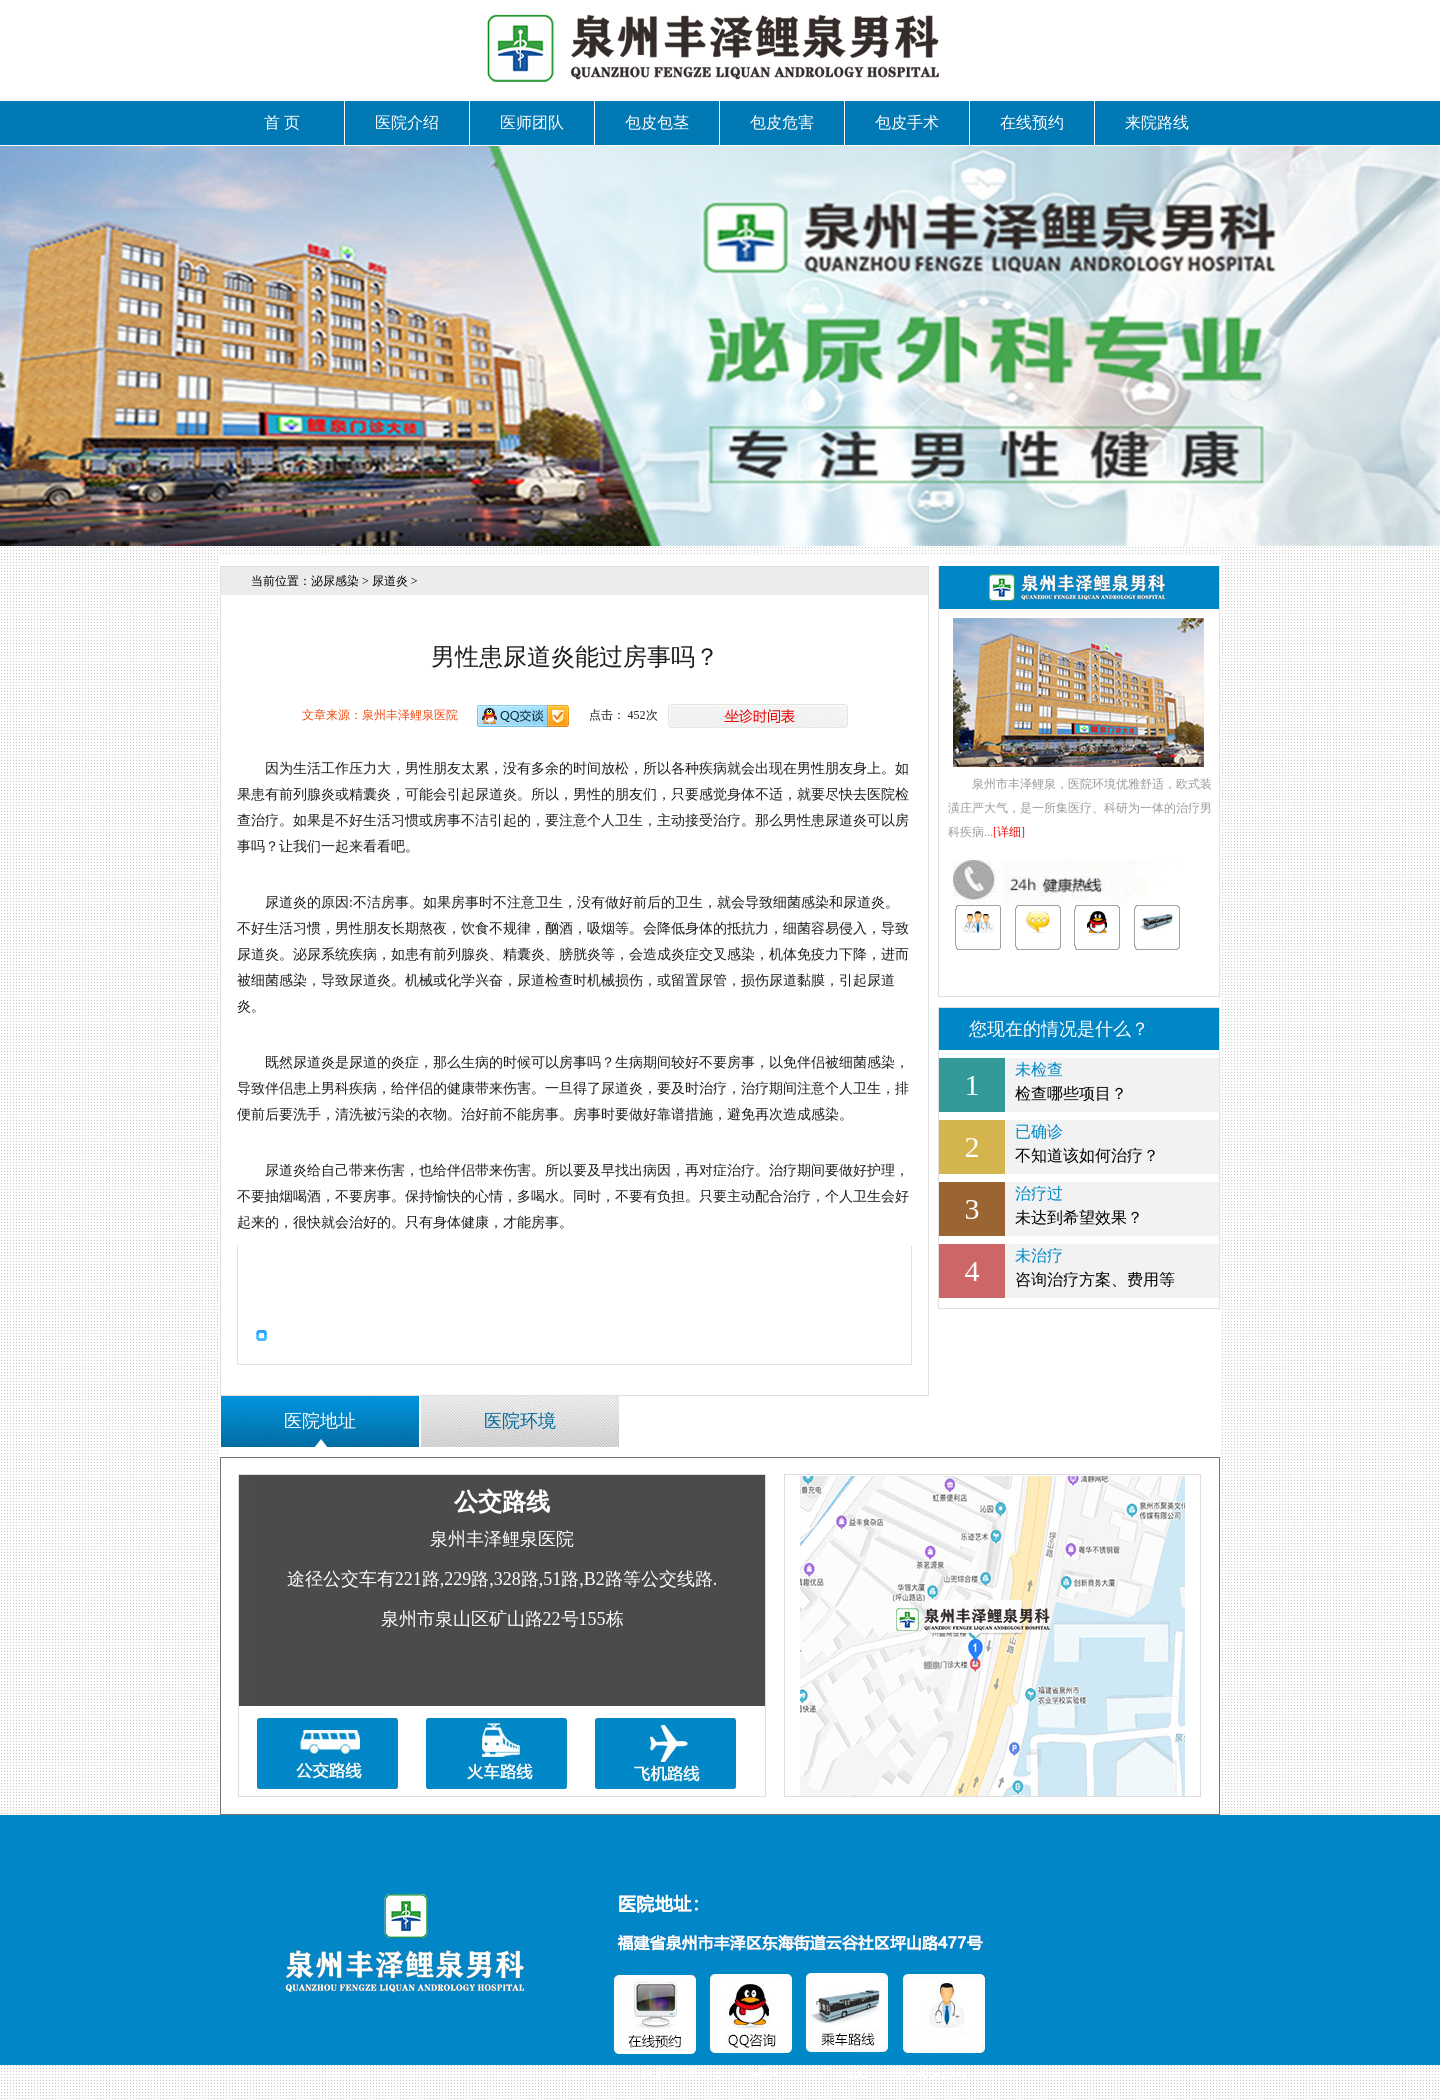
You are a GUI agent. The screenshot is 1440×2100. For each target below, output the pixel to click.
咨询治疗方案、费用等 (1079, 1266)
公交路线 (502, 1501)
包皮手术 (907, 122)
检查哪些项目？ (1079, 1080)
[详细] (1009, 832)
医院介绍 (407, 122)
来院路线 (1157, 122)
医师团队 (532, 122)
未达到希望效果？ (1079, 1204)
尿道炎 (390, 581)
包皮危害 (782, 122)
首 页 (282, 122)
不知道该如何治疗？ (1079, 1142)
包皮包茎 (657, 122)
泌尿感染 (335, 581)
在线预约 (1032, 122)
